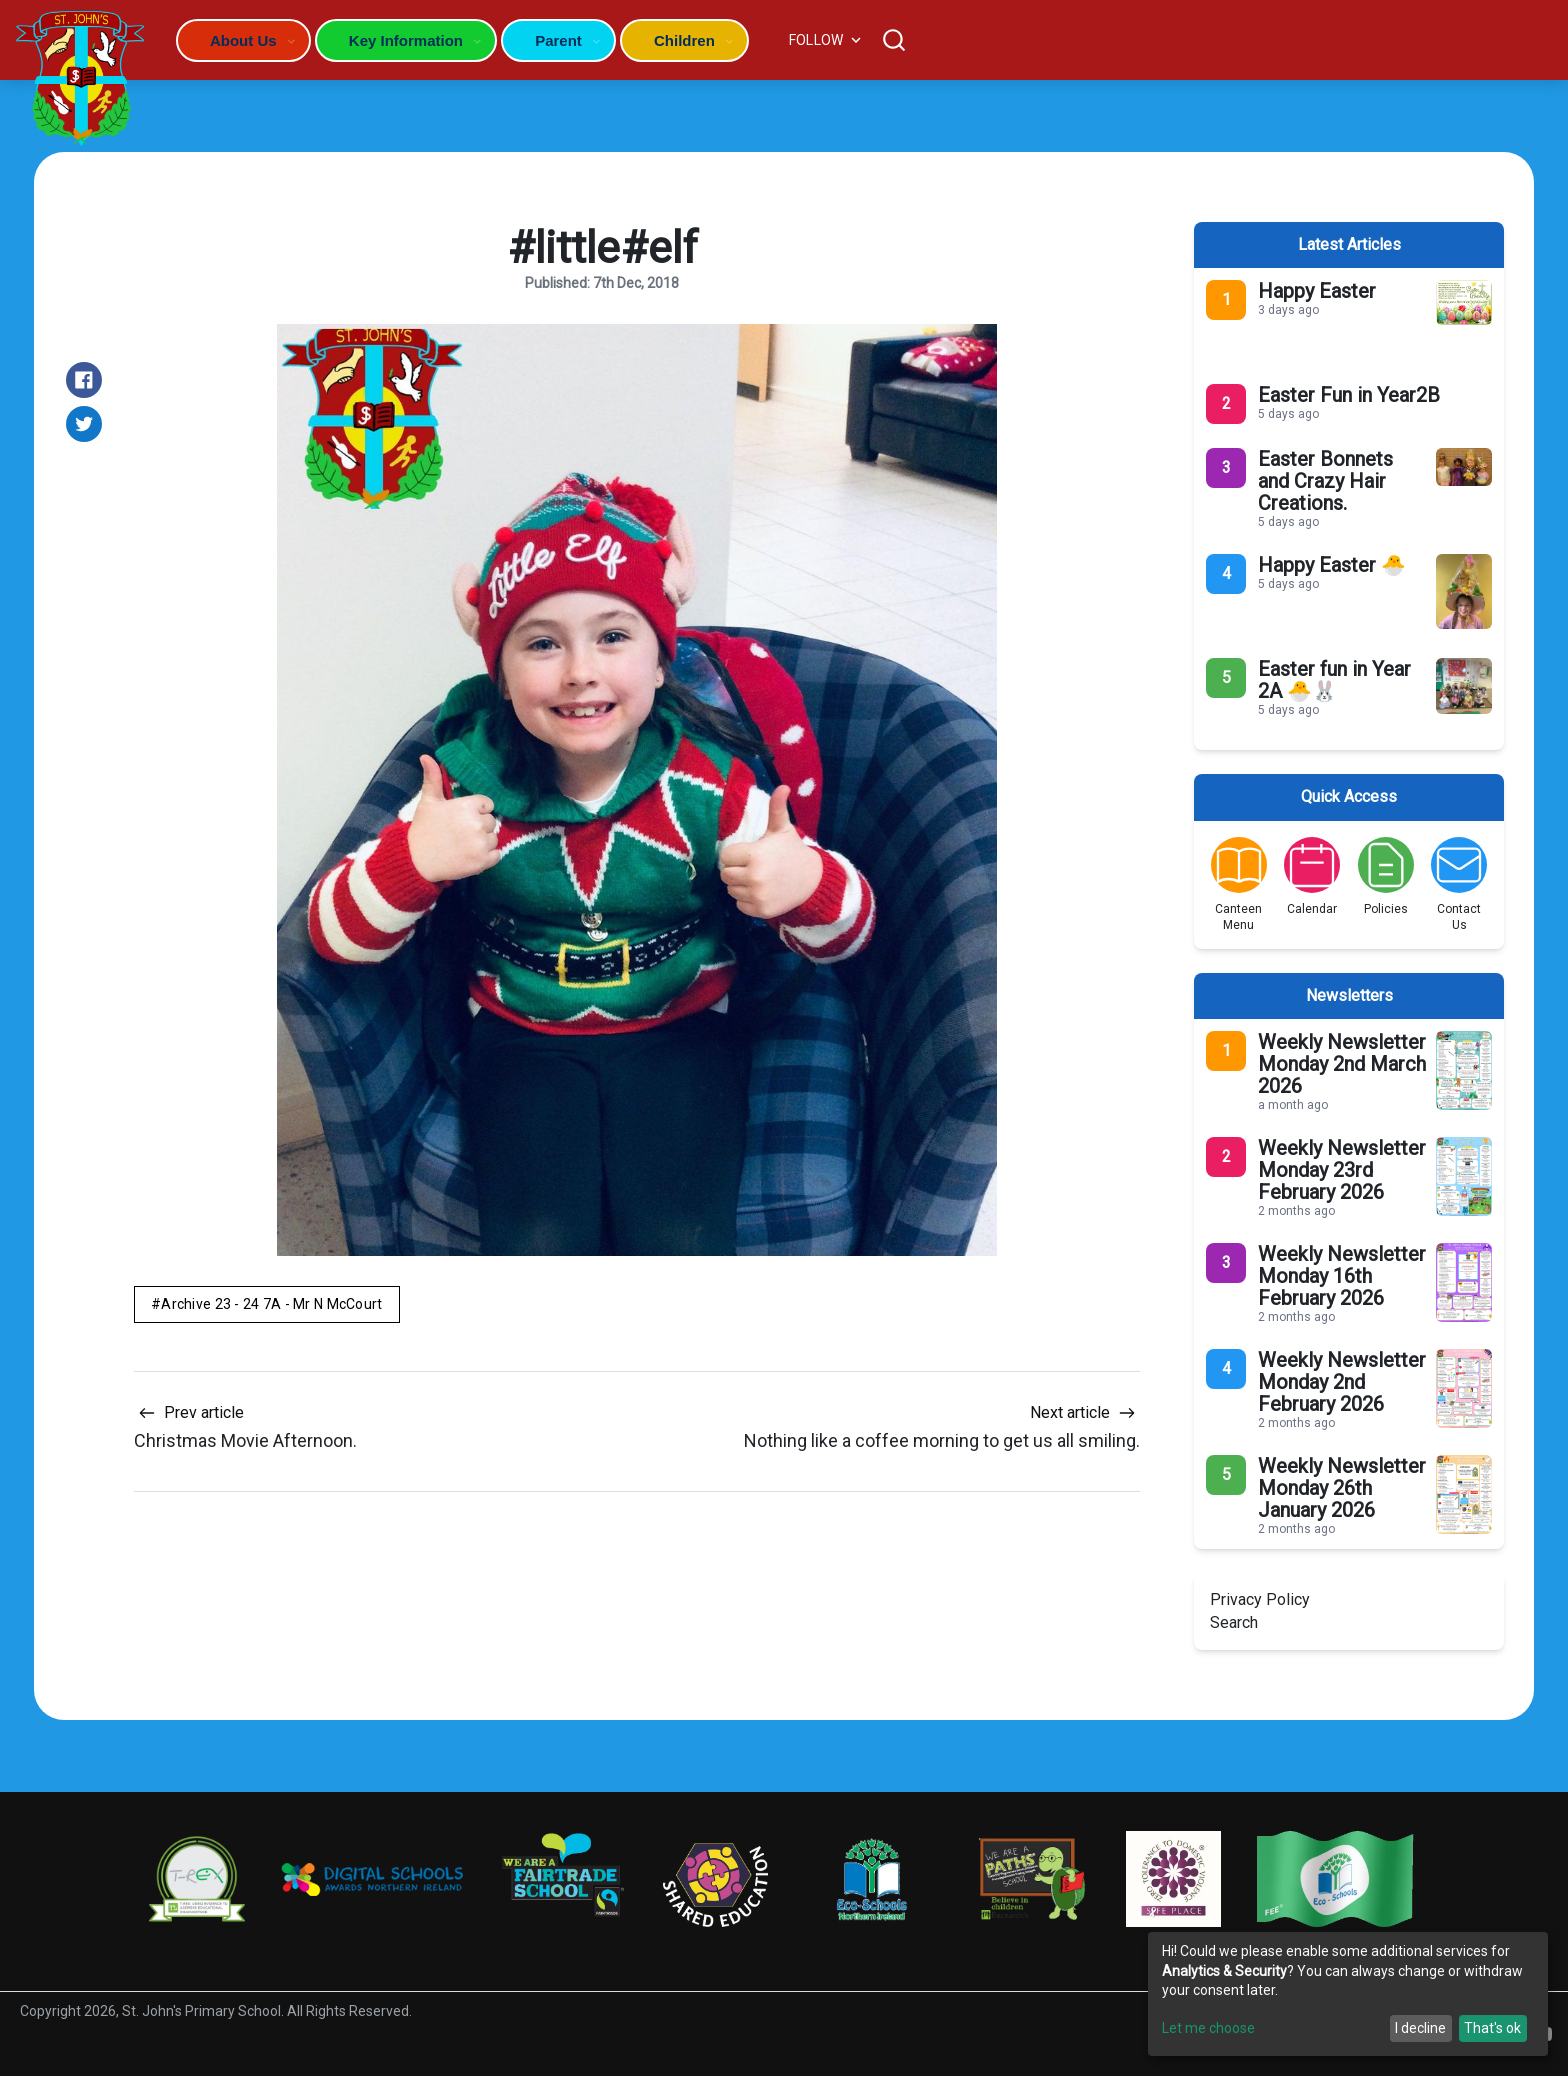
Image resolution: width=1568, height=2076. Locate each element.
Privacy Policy (1260, 1599)
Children (684, 40)
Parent (558, 40)
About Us (243, 40)
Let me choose (1208, 2028)
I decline (1420, 2028)
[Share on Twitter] (84, 424)
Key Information (406, 40)
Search (1234, 1622)
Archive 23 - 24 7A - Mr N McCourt (271, 1304)
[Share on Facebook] (84, 380)
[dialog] (1348, 1994)
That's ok (1492, 2028)
